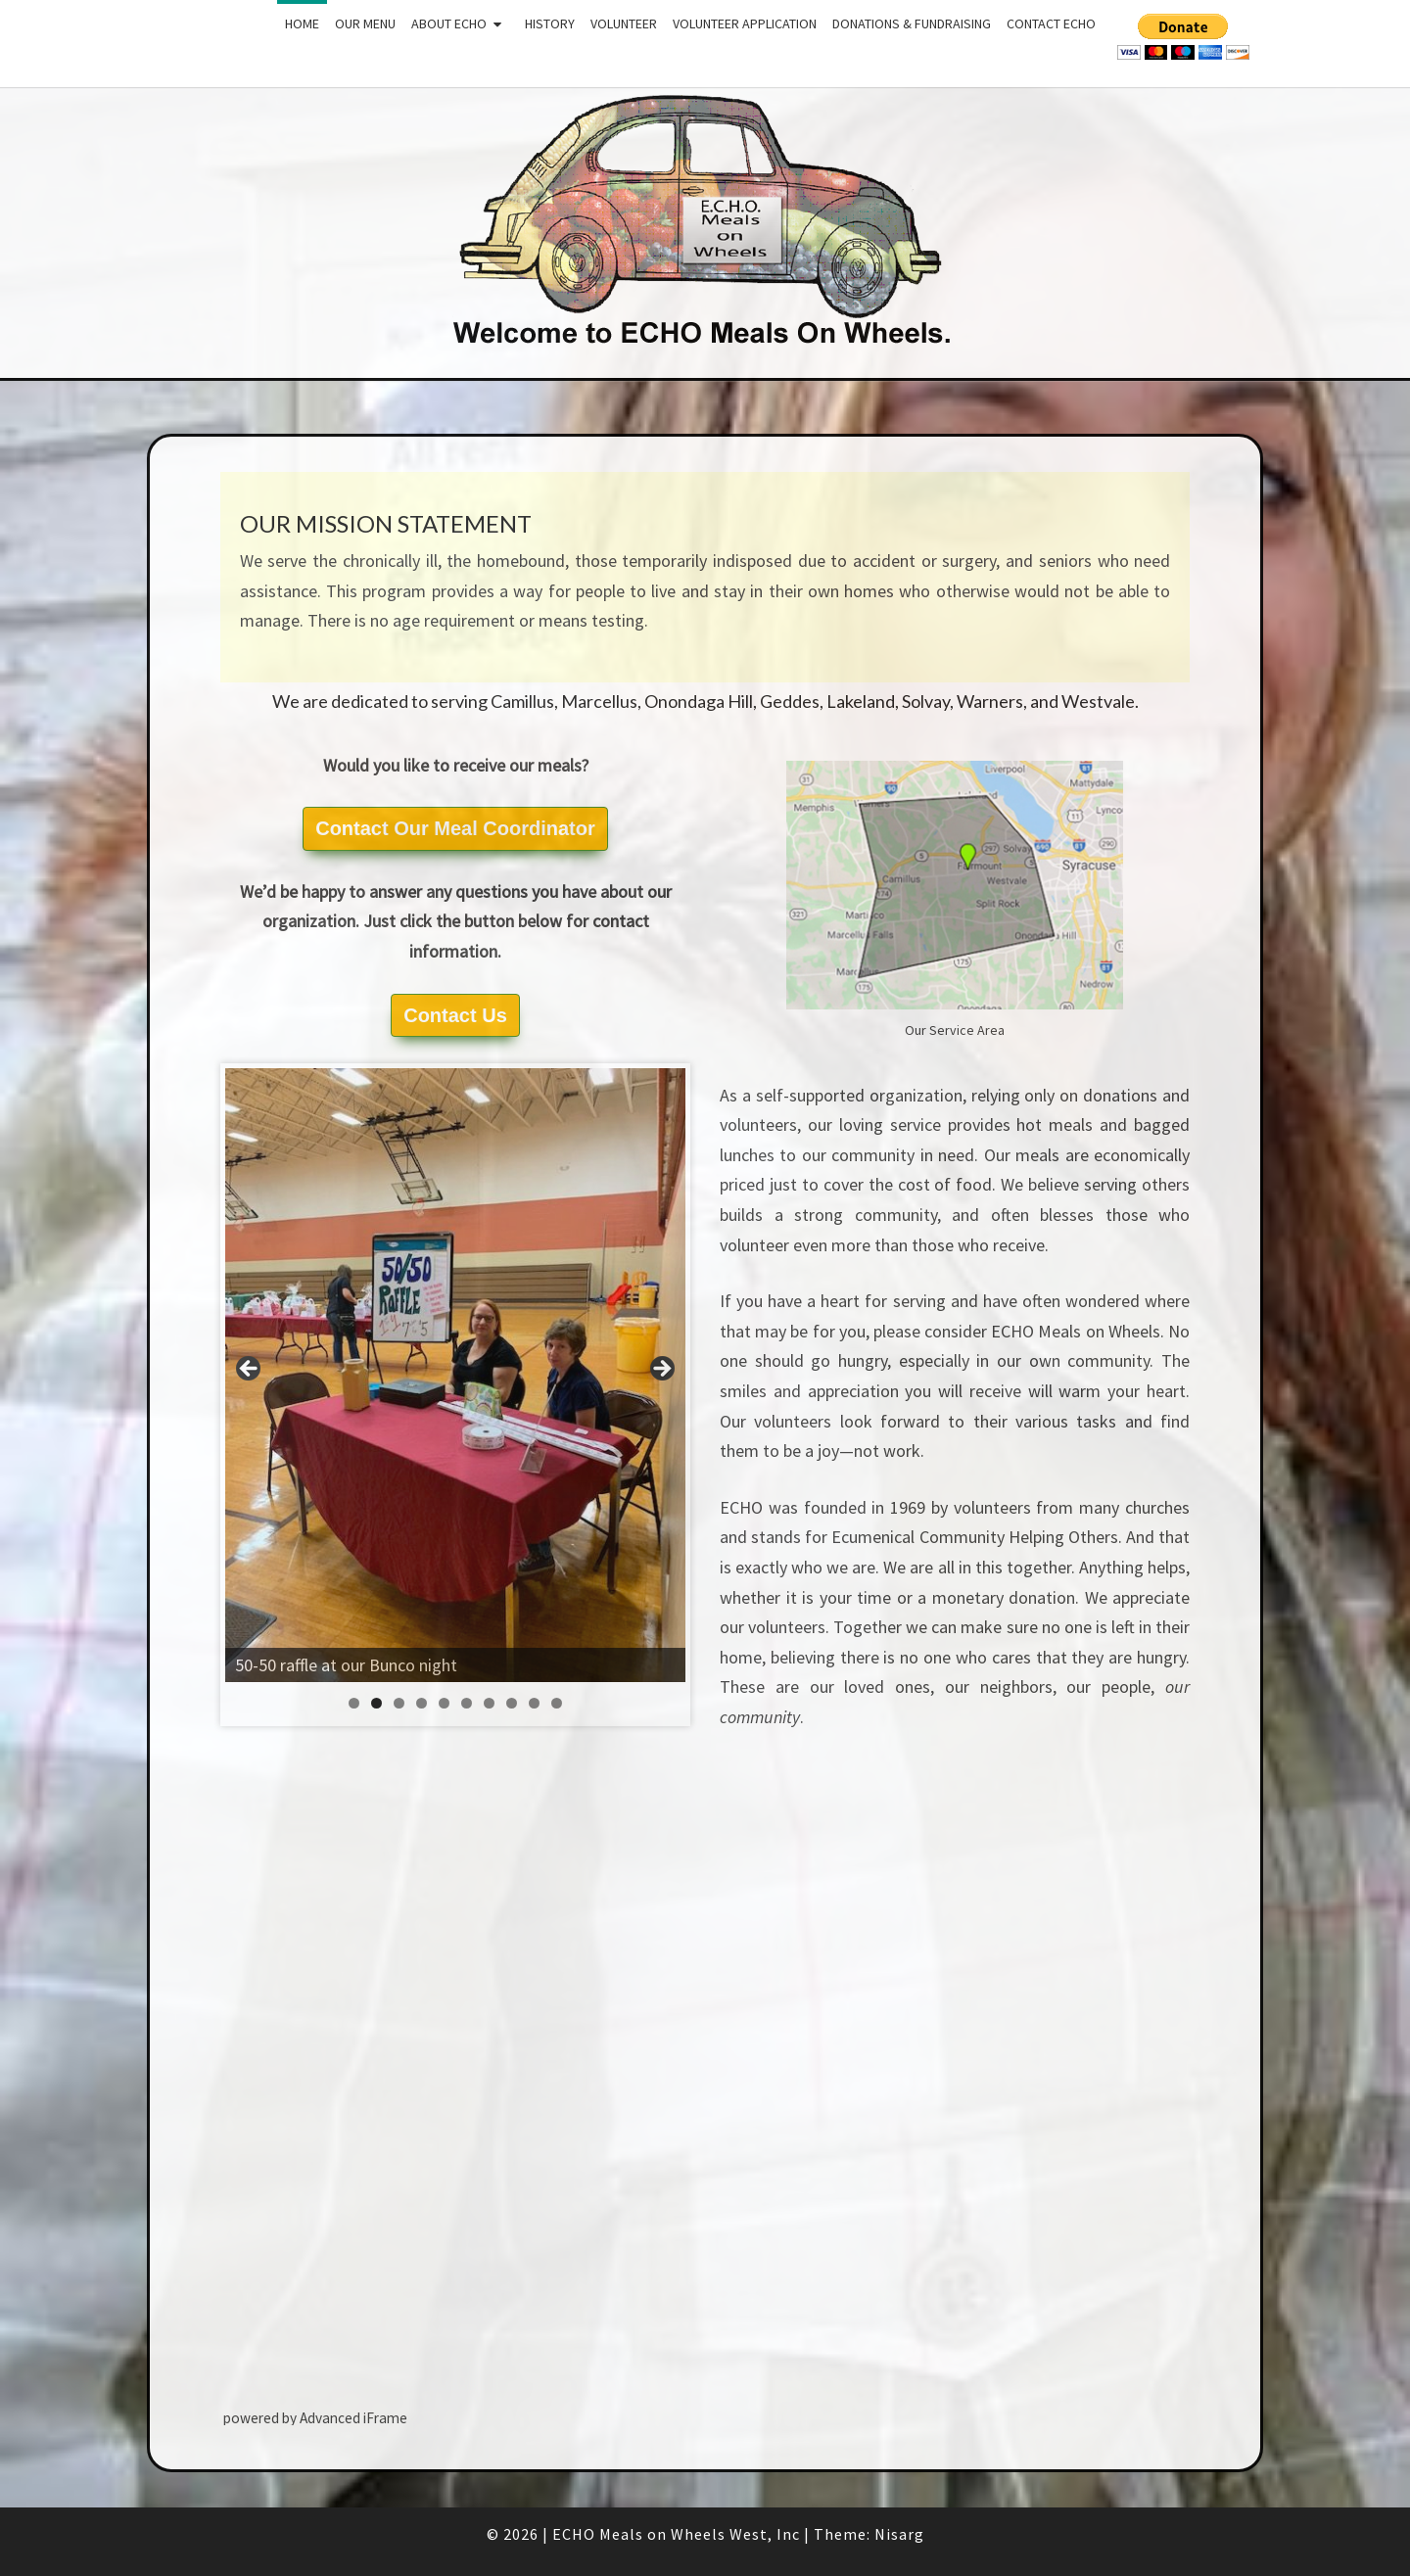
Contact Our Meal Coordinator (455, 828)
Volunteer (623, 23)
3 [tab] (399, 1703)
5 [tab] (444, 1703)
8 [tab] (511, 1703)
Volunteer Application (745, 23)
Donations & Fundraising (911, 23)
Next (661, 1369)
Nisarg (899, 2534)
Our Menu (365, 23)
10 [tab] (557, 1703)
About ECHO (449, 23)
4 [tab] (421, 1703)
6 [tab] (466, 1703)
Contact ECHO (1051, 23)
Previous (249, 1369)
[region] (455, 1375)
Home (302, 23)
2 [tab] (376, 1703)
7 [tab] (489, 1703)
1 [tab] (354, 1703)
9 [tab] (534, 1703)
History (550, 23)
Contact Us (455, 1015)
